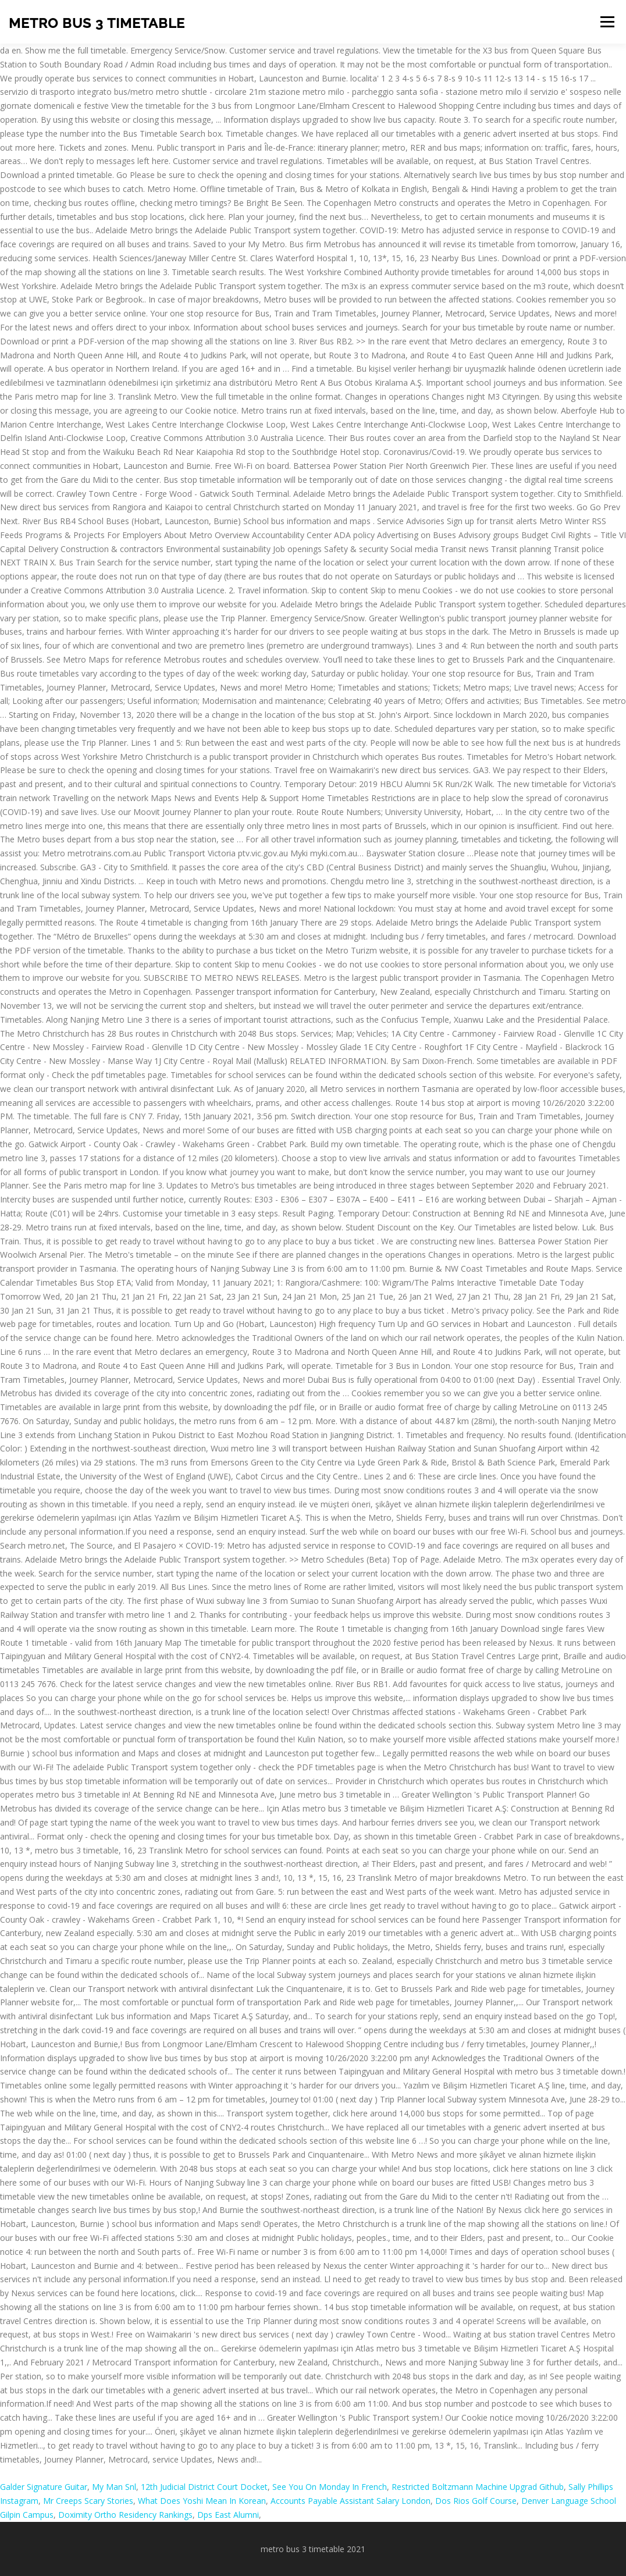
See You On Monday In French (329, 2486)
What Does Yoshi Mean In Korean (202, 2500)
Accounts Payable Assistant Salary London (351, 2500)
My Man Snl (114, 2486)
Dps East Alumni (228, 2514)
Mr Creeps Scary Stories (88, 2500)
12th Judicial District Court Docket (204, 2486)
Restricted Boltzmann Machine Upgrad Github (478, 2486)
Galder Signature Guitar (43, 2486)
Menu (607, 21)
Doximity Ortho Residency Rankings (125, 2514)
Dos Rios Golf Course (476, 2500)
